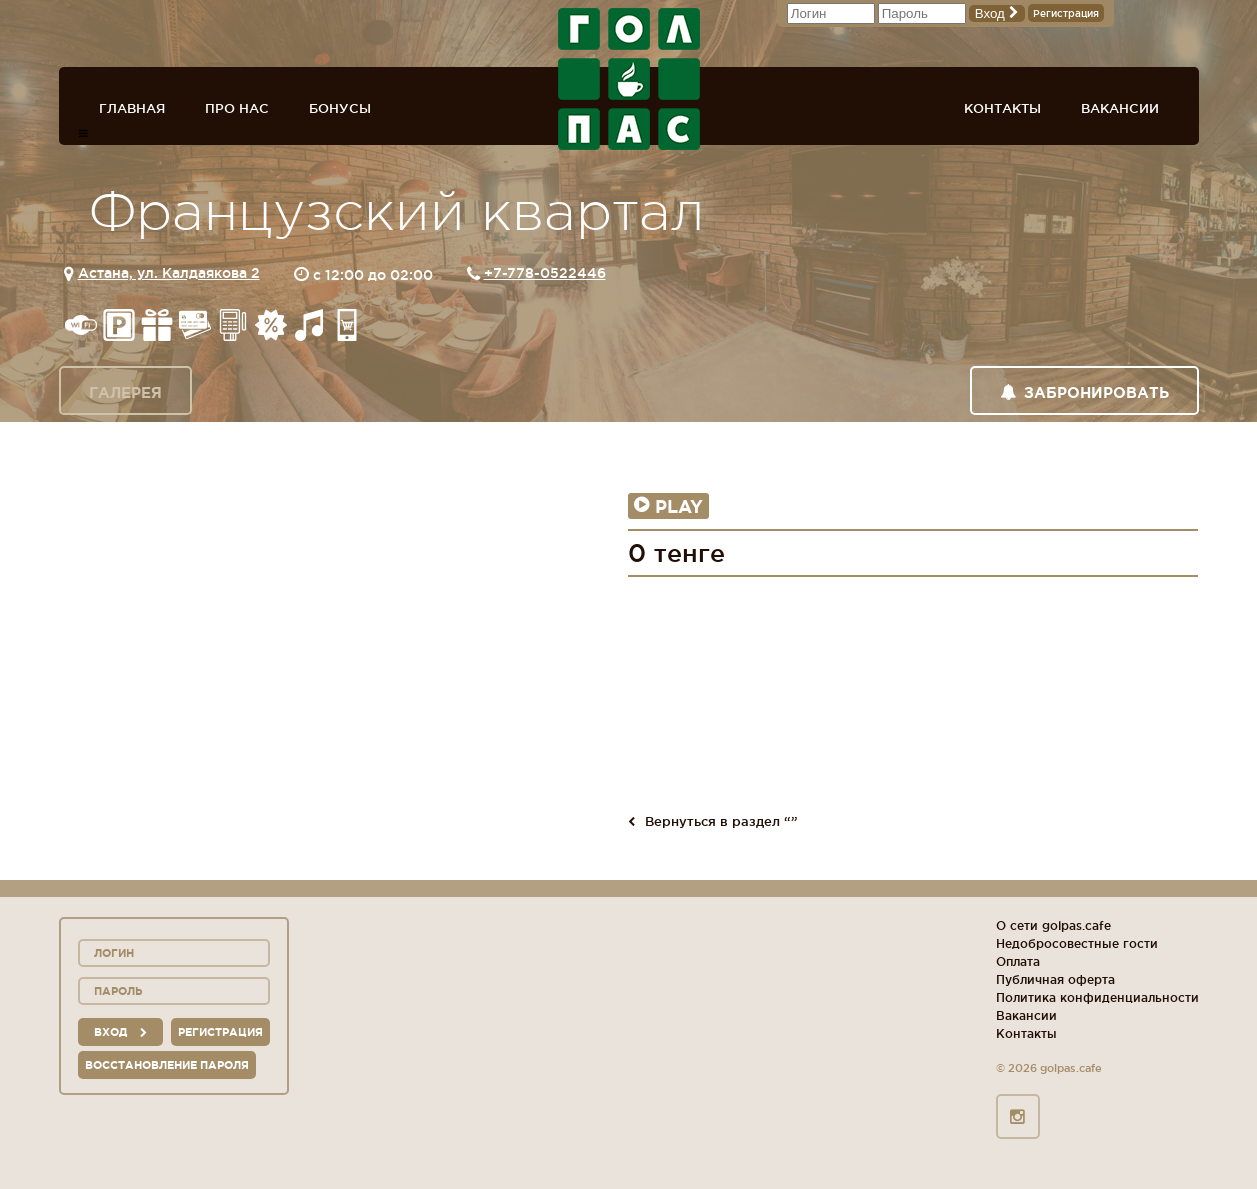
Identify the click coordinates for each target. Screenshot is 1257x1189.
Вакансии (1120, 108)
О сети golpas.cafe (1053, 925)
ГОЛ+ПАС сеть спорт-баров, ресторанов (629, 79)
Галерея (125, 392)
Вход (997, 13)
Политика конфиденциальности (1097, 997)
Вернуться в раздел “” (713, 821)
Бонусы (340, 108)
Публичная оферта (1055, 979)
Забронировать (1084, 392)
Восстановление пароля (167, 1065)
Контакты (1002, 108)
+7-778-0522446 (545, 273)
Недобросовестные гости (1077, 943)
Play (668, 506)
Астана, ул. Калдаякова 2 (169, 273)
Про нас (237, 108)
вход (120, 1032)
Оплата (1018, 961)
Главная (132, 108)
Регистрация (1066, 13)
